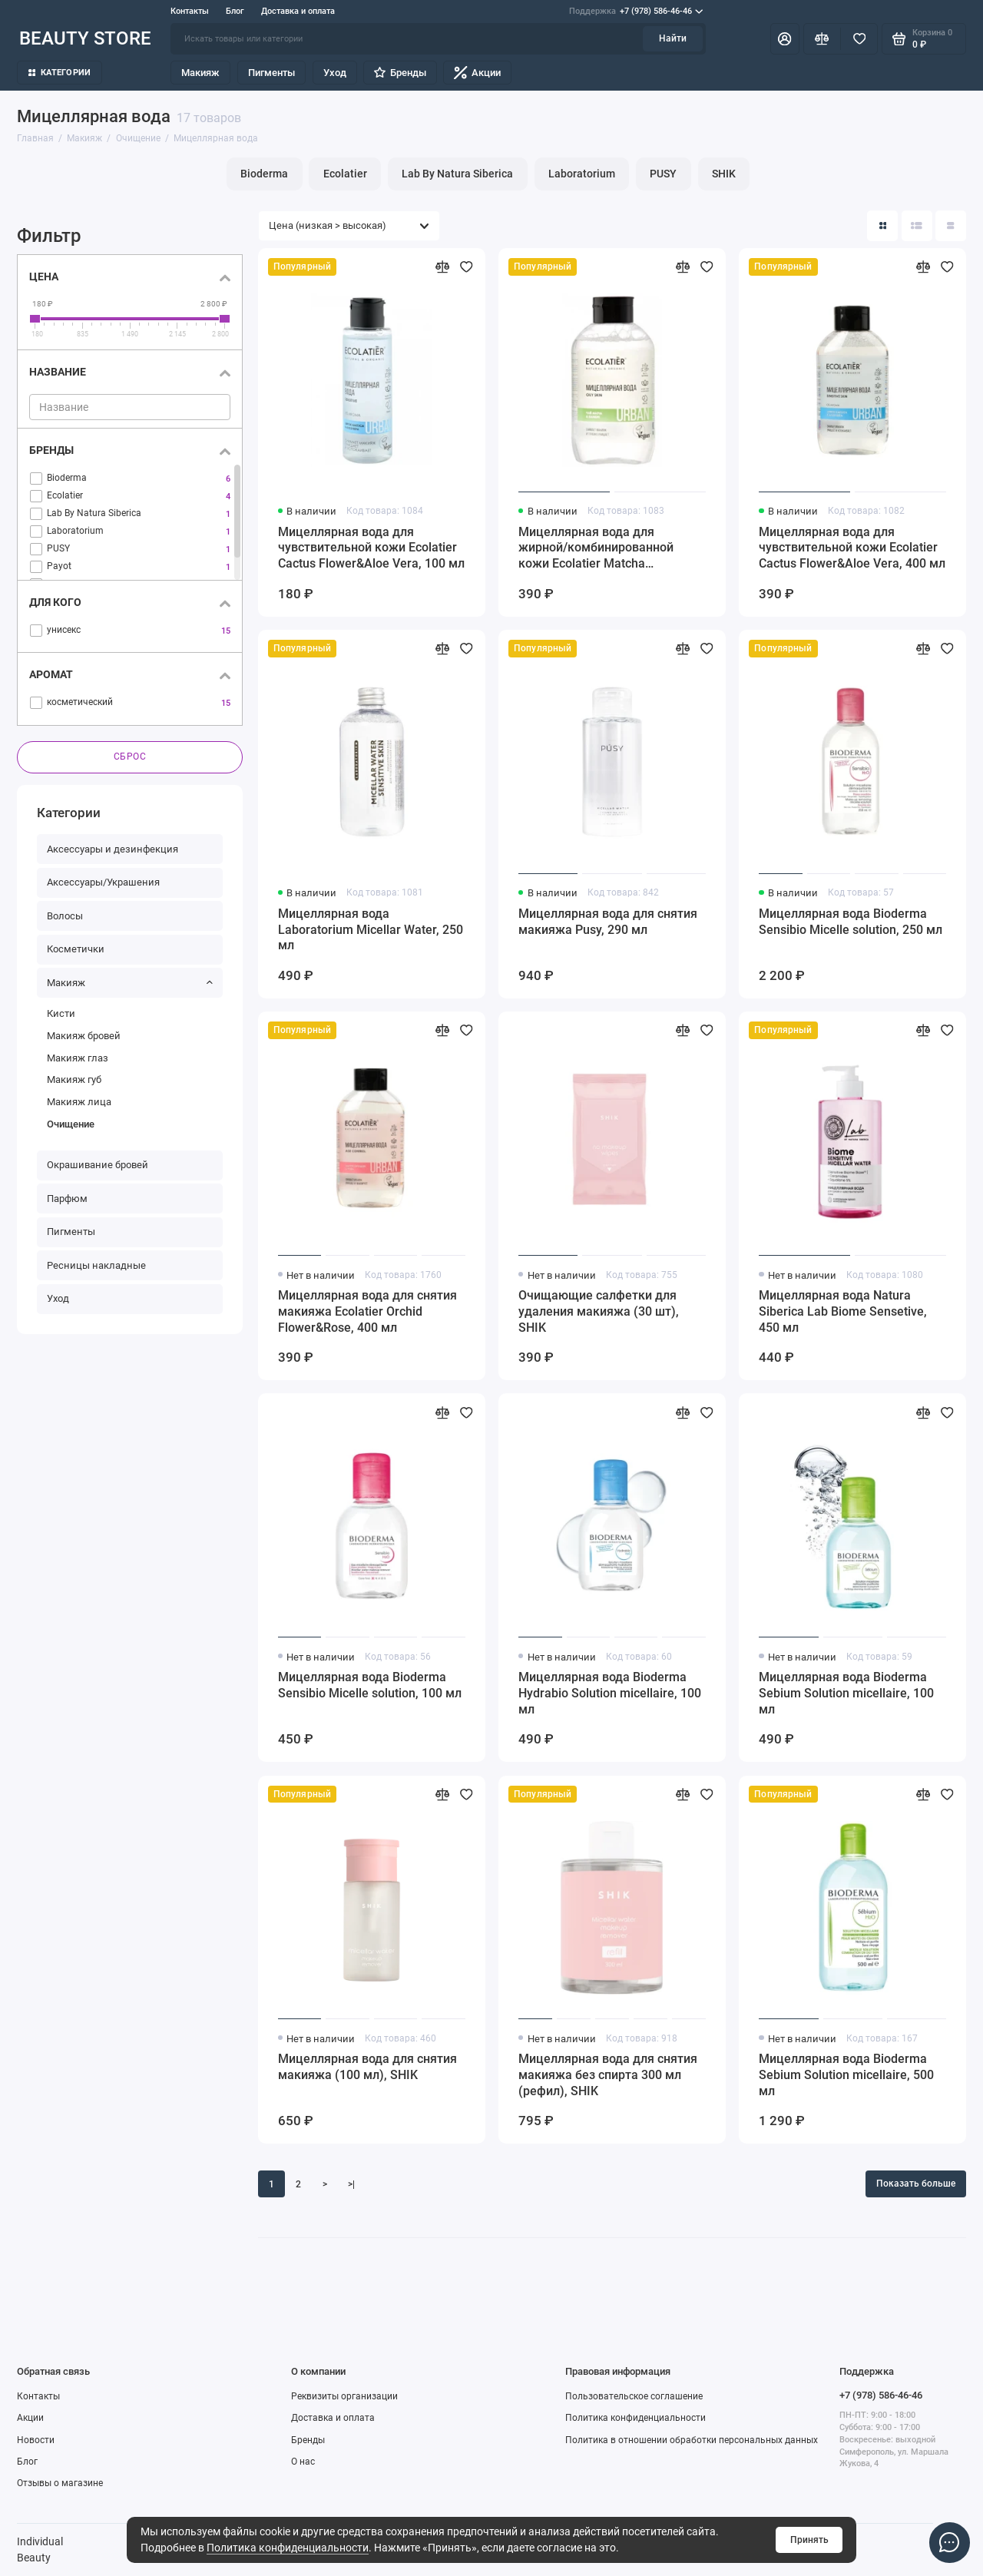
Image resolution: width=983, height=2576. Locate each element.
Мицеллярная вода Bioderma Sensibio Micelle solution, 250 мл (850, 921)
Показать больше (915, 2183)
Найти (673, 38)
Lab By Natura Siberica (457, 173)
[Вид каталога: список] (917, 225)
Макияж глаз (77, 1058)
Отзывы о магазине (60, 2483)
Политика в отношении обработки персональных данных (691, 2440)
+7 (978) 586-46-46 (636, 11)
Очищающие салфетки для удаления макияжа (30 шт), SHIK (598, 1311)
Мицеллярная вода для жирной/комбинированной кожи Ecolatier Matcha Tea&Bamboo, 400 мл (596, 549)
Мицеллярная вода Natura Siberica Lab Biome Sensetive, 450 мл (843, 1311)
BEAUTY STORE (85, 38)
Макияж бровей (84, 1035)
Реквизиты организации (344, 2396)
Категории (59, 73)
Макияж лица (79, 1102)
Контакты (189, 11)
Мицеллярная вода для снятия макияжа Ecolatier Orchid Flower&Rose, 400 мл (367, 1311)
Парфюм (67, 1198)
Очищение (70, 1124)
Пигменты (271, 72)
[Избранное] (859, 38)
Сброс (130, 757)
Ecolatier (345, 173)
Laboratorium (581, 173)
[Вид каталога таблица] (950, 225)
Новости (36, 2440)
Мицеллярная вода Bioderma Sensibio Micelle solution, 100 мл (370, 1685)
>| (351, 2184)
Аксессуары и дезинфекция (112, 849)
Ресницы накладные (96, 1265)
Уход (334, 72)
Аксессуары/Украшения (103, 883)
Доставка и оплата (298, 11)
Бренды (399, 72)
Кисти (61, 1014)
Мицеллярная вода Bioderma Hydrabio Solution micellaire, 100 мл (609, 1693)
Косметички (75, 949)
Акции (477, 72)
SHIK (724, 173)
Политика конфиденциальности (288, 2547)
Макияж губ (74, 1080)
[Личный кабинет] (784, 38)
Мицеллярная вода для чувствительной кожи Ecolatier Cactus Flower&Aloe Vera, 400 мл (852, 548)
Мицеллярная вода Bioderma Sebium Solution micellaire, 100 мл (846, 1693)
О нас (303, 2461)
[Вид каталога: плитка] (882, 225)
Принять (809, 2540)
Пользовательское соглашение (634, 2396)
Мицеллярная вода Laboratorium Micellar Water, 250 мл (370, 929)
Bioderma (264, 173)
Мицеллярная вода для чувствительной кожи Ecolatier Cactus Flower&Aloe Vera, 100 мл (371, 548)
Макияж (200, 72)
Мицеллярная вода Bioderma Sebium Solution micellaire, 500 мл (846, 2074)
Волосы (65, 916)
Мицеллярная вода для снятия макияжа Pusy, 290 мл (607, 921)
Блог (235, 11)
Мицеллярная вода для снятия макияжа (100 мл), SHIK (367, 2066)
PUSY (663, 173)
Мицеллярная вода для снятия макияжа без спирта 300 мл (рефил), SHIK (607, 2074)
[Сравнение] (822, 38)
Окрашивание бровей (97, 1165)
